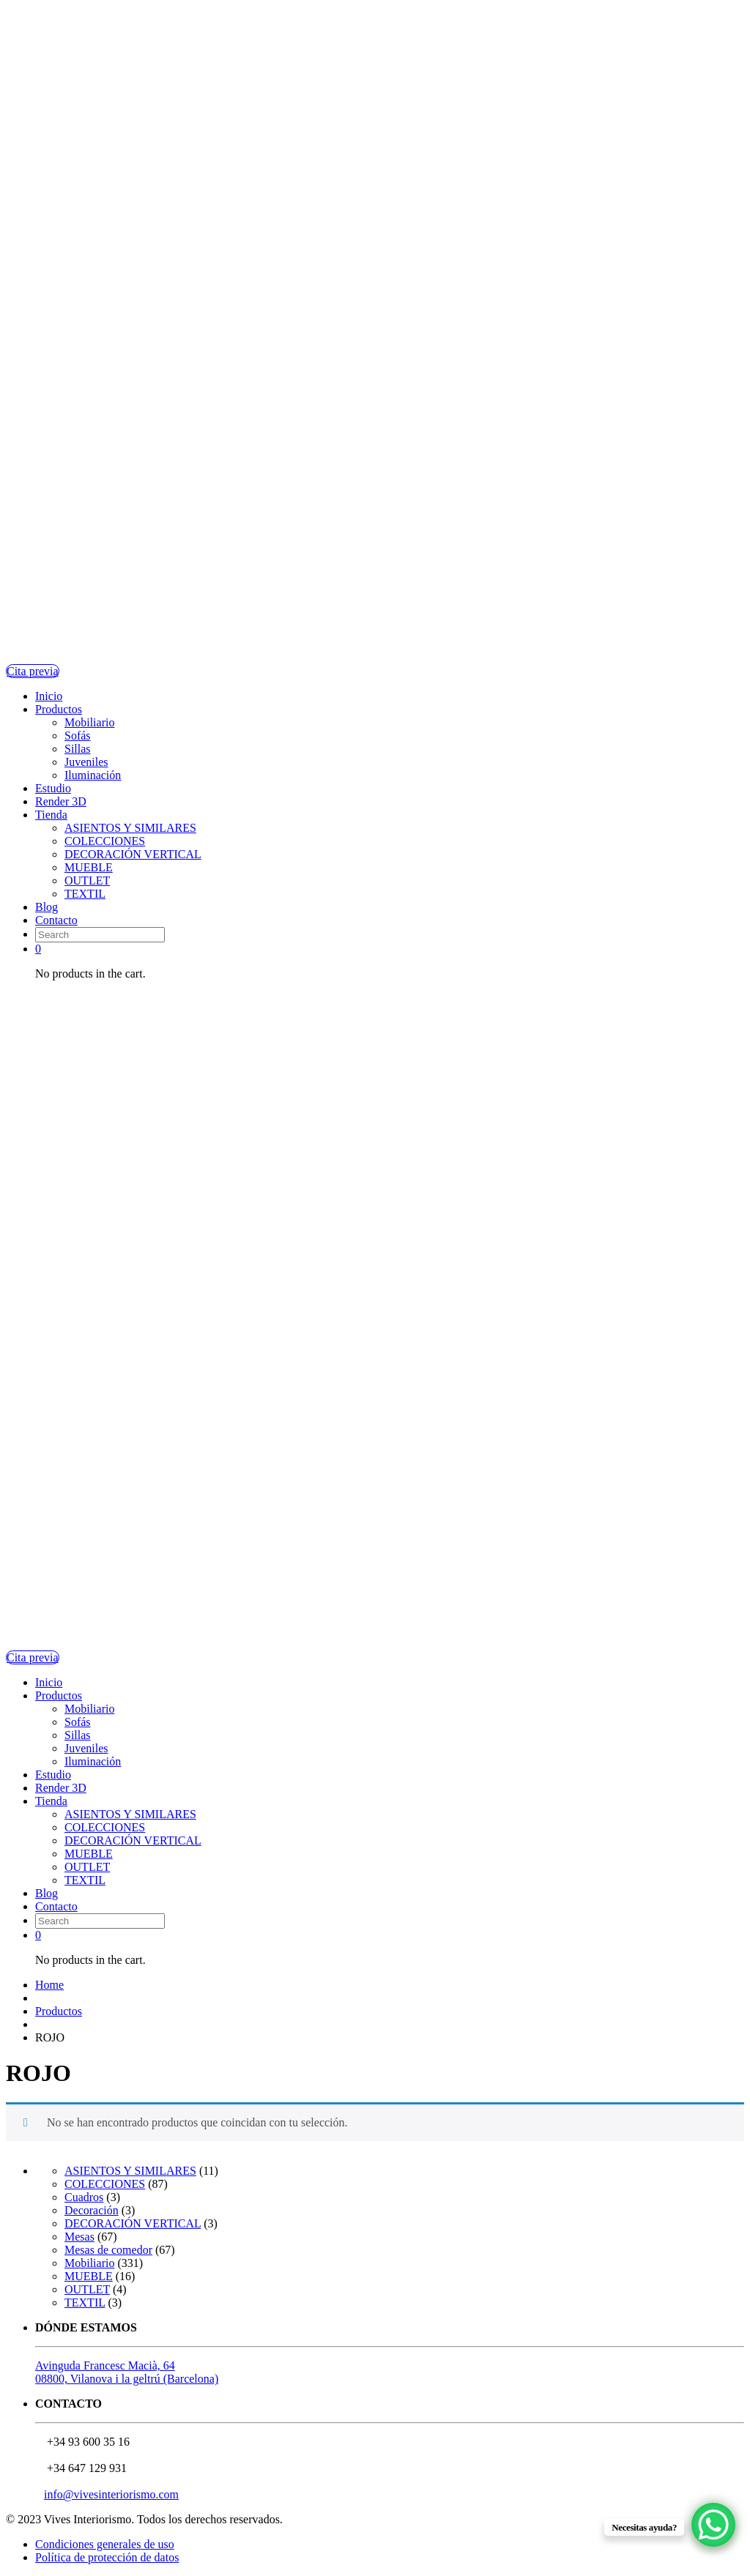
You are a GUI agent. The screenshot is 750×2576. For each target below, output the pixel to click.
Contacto (56, 920)
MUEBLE (88, 867)
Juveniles (86, 762)
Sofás (77, 735)
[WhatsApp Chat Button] (713, 2525)
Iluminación (92, 775)
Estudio (53, 788)
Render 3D (60, 801)
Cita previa (33, 671)
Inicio (48, 696)
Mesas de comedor (108, 2250)
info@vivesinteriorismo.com (111, 2494)
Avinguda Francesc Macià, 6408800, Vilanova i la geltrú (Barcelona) (126, 2372)
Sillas (77, 748)
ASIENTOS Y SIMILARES (130, 828)
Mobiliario (89, 722)
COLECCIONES (104, 841)
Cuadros (83, 2197)
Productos (58, 709)
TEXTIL (84, 893)
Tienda (51, 814)
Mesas (79, 2236)
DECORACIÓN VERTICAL (132, 854)
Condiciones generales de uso (104, 2544)
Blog (46, 907)
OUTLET (87, 880)
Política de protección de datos (107, 2557)
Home (49, 1984)
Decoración (91, 2210)
